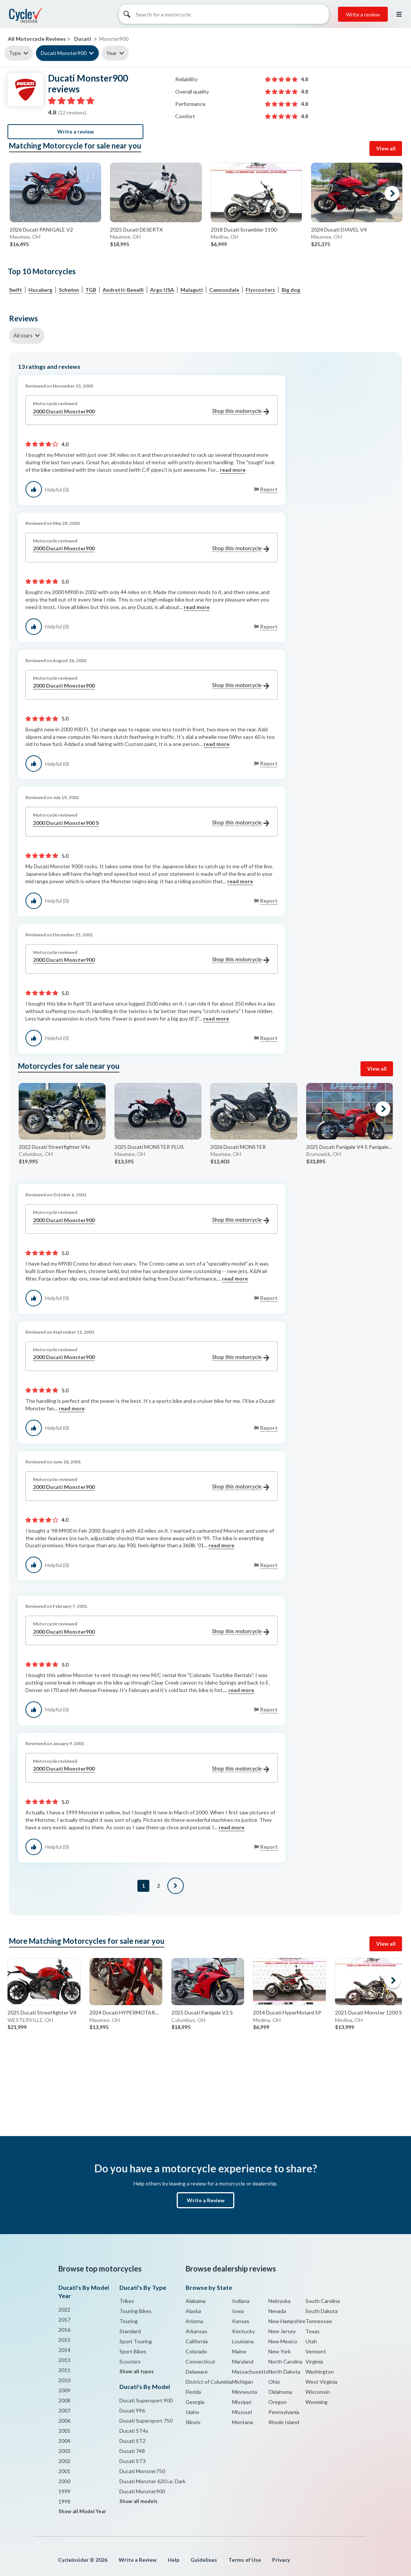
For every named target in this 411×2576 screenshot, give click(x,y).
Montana (242, 2422)
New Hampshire (286, 2321)
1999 (64, 2491)
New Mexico (282, 2341)
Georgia (195, 2402)
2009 (64, 2390)
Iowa (238, 2311)
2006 (64, 2420)
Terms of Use (244, 2560)
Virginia (314, 2361)
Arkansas (196, 2331)
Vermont (315, 2351)
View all (386, 148)
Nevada (277, 2311)
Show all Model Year (82, 2511)
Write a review (363, 14)
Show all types (136, 2371)
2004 (64, 2441)
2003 (64, 2451)
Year (111, 53)
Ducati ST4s (133, 2430)
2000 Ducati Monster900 (151, 411)
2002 (64, 2461)
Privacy (281, 2560)
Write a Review (206, 2200)
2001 (64, 2471)
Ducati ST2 (132, 2441)
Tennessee (318, 2321)
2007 (64, 2410)
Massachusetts (250, 2371)
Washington (319, 2371)
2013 (64, 2360)
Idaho (192, 2412)
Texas (312, 2331)
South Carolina (322, 2301)
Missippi (241, 2402)
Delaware (197, 2371)
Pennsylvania (283, 2412)
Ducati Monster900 (63, 53)
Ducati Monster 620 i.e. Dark (152, 2481)
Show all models (138, 2501)
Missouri (242, 2412)
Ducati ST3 (132, 2461)
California (197, 2341)
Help (173, 2560)
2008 (64, 2400)
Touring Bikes (135, 2311)
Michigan (242, 2381)
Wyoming (316, 2402)
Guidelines (204, 2560)
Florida (193, 2392)
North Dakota (284, 2371)
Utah (311, 2341)
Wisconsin (317, 2392)
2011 (64, 2370)
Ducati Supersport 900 (146, 2400)
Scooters (130, 2361)
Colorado (196, 2351)
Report (269, 489)
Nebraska (279, 2301)
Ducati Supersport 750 (146, 2420)
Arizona (194, 2321)
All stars (23, 335)
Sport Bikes (132, 2351)
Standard (130, 2331)
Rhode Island (283, 2422)
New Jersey (282, 2331)
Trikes (126, 2301)
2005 (64, 2430)
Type (15, 53)
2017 (64, 2319)
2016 (64, 2329)
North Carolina (285, 2361)
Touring (128, 2321)
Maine (239, 2351)
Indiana (240, 2301)
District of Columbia (209, 2381)
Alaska (193, 2311)
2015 (64, 2340)
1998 (64, 2501)
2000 (64, 2481)
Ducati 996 (132, 2410)
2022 (64, 2309)
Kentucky (243, 2331)
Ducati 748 (132, 2451)
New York (279, 2351)
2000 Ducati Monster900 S (151, 823)
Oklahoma (280, 2392)
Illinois (193, 2422)
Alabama (196, 2301)
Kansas (240, 2321)
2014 (64, 2350)
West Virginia (321, 2381)
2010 (64, 2380)
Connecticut (200, 2361)
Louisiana (243, 2341)
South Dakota (321, 2311)
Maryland (242, 2361)
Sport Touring (135, 2341)
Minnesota (244, 2392)
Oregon (277, 2402)
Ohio (274, 2381)
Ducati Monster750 (142, 2471)
